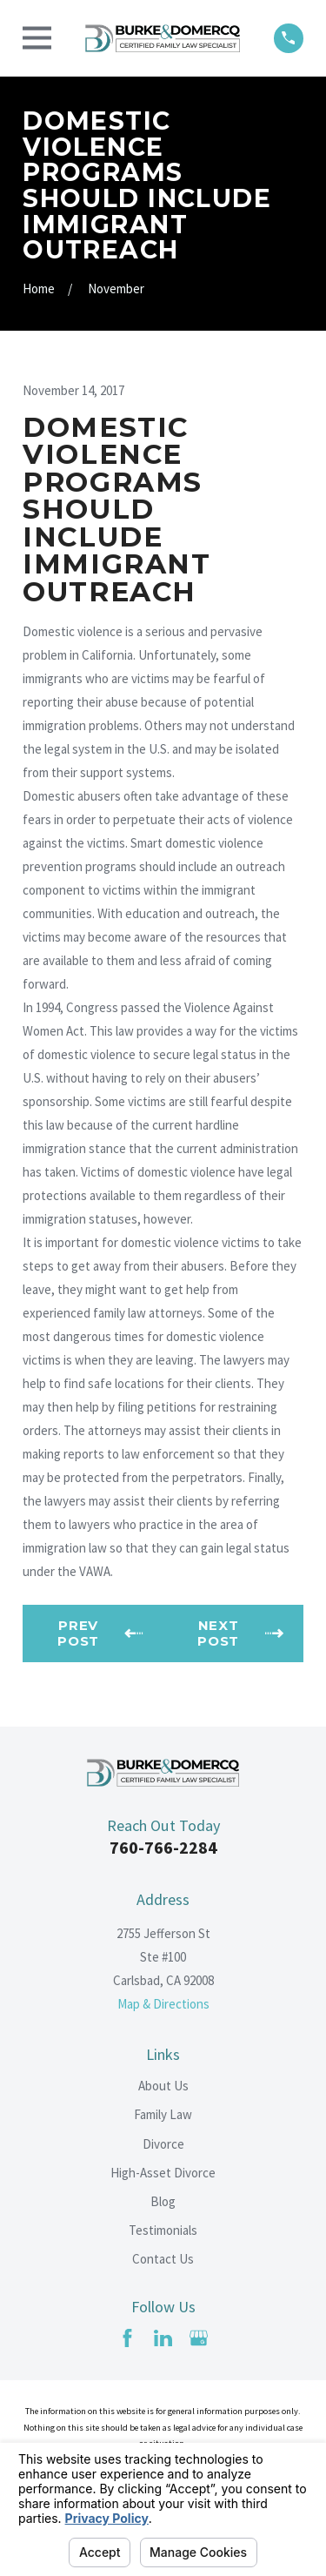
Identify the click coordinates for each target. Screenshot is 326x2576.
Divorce (163, 2144)
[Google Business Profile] (199, 2338)
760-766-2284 (163, 1847)
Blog (163, 2201)
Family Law (163, 2114)
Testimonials (163, 2230)
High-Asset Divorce (163, 2172)
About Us (163, 2085)
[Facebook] (127, 2338)
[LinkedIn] (163, 2338)
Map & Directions (163, 2004)
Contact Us (163, 2259)
